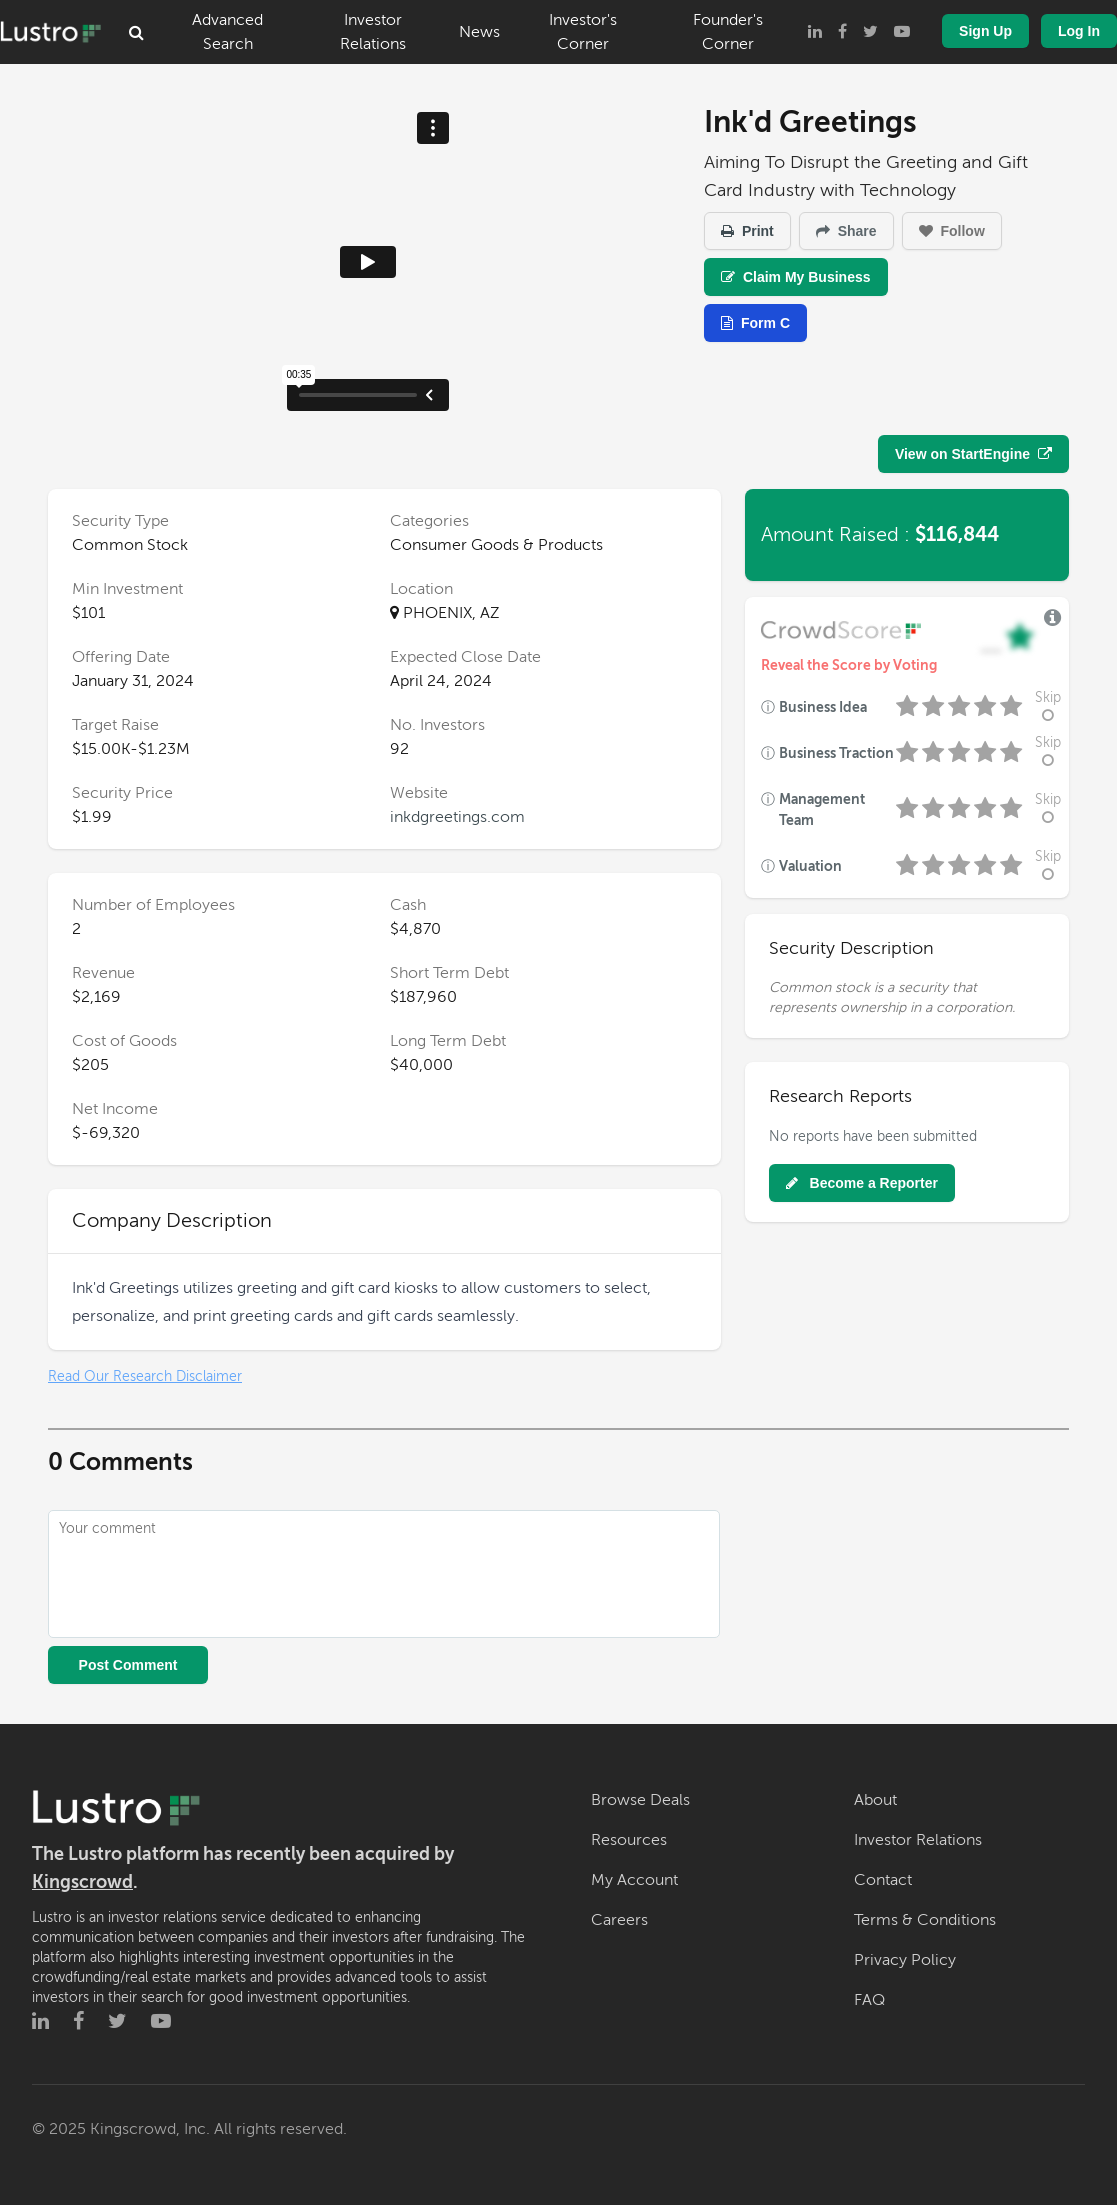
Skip (1048, 706)
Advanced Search (227, 32)
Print (747, 231)
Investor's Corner (583, 32)
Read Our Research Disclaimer (145, 1376)
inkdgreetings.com (457, 817)
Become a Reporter (862, 1183)
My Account (634, 1880)
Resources (629, 1840)
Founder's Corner (728, 32)
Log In (1079, 31)
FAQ (869, 2000)
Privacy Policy (905, 1960)
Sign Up (985, 31)
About (875, 1800)
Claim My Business (796, 277)
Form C (755, 323)
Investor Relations (373, 32)
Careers (619, 1920)
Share (846, 231)
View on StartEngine (973, 454)
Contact (883, 1880)
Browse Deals (640, 1800)
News (479, 32)
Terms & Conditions (925, 1920)
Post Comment (128, 1665)
